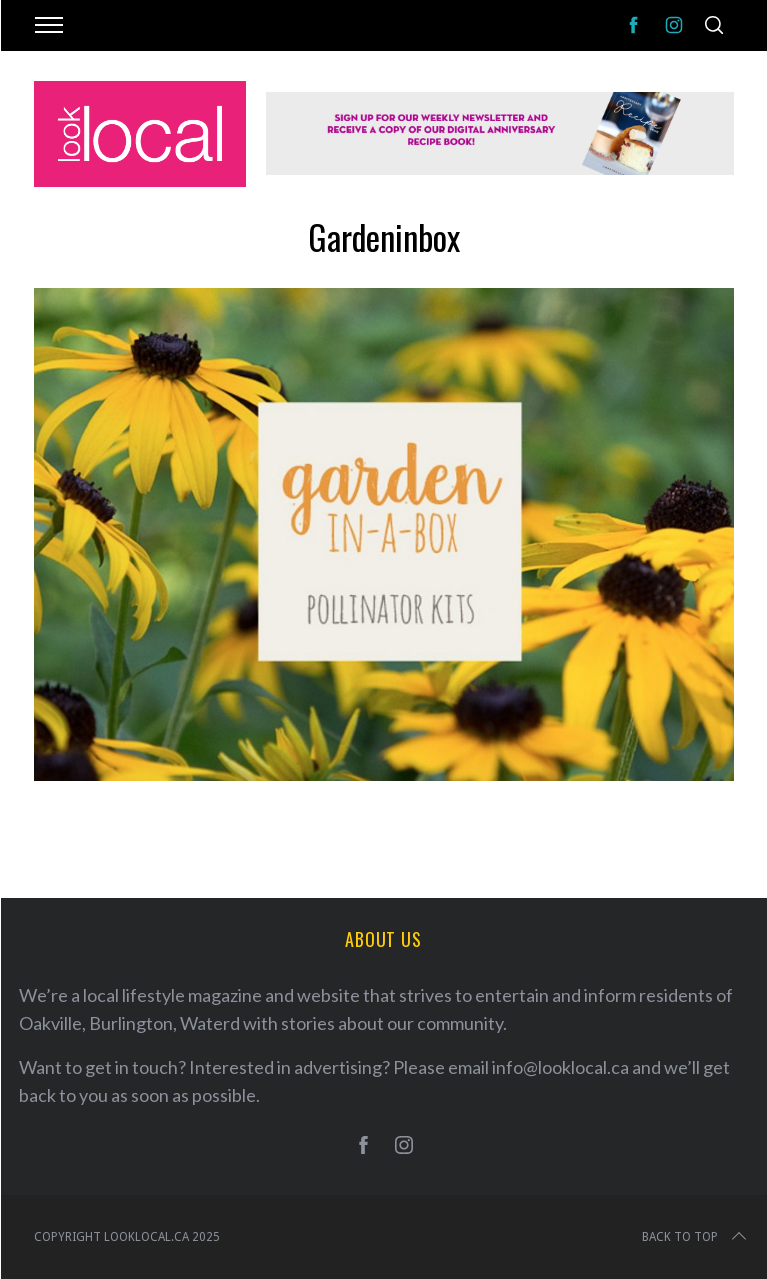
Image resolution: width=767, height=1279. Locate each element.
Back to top (696, 1237)
